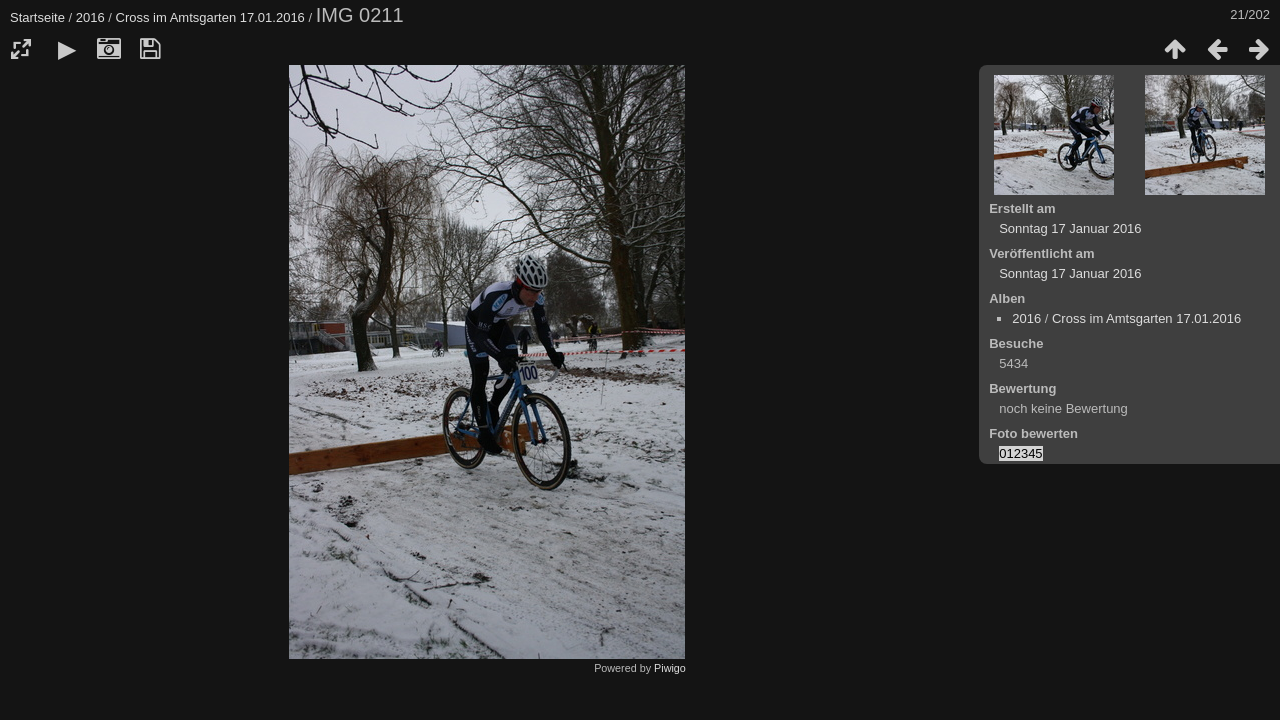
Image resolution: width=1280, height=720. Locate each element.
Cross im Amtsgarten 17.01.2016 (210, 17)
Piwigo (670, 668)
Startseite (37, 17)
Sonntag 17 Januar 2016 (1070, 228)
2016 (90, 17)
